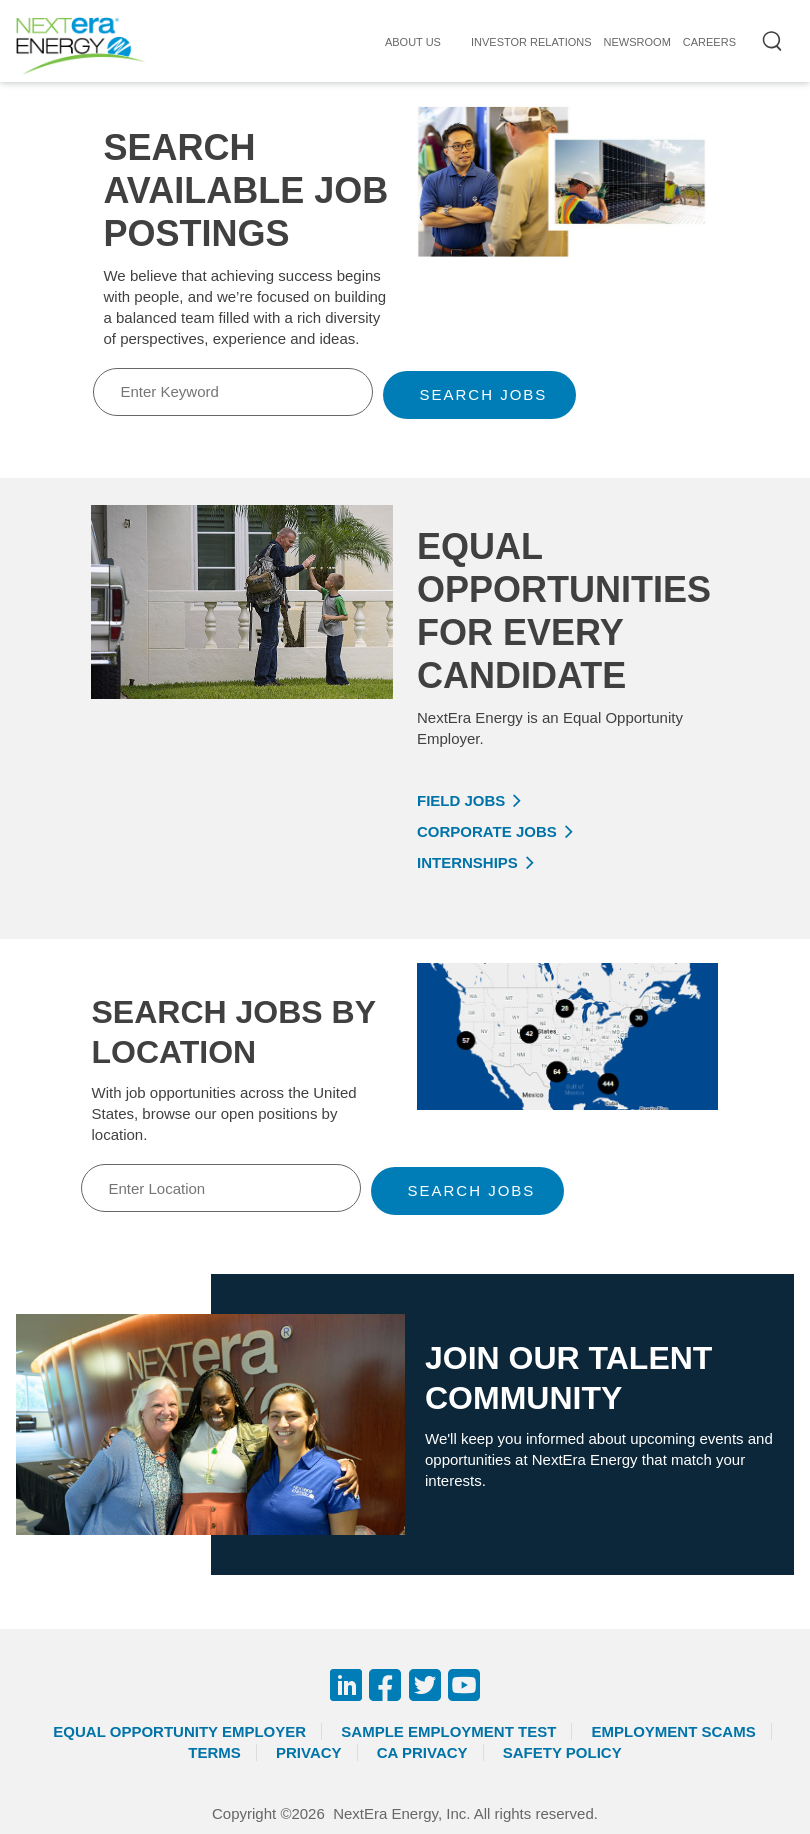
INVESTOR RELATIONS (531, 42)
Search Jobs (483, 394)
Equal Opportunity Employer (179, 1731)
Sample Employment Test (448, 1731)
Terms (214, 1752)
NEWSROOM (637, 42)
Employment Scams (673, 1731)
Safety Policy (562, 1752)
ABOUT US (413, 42)
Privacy (309, 1752)
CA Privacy (422, 1752)
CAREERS (709, 42)
